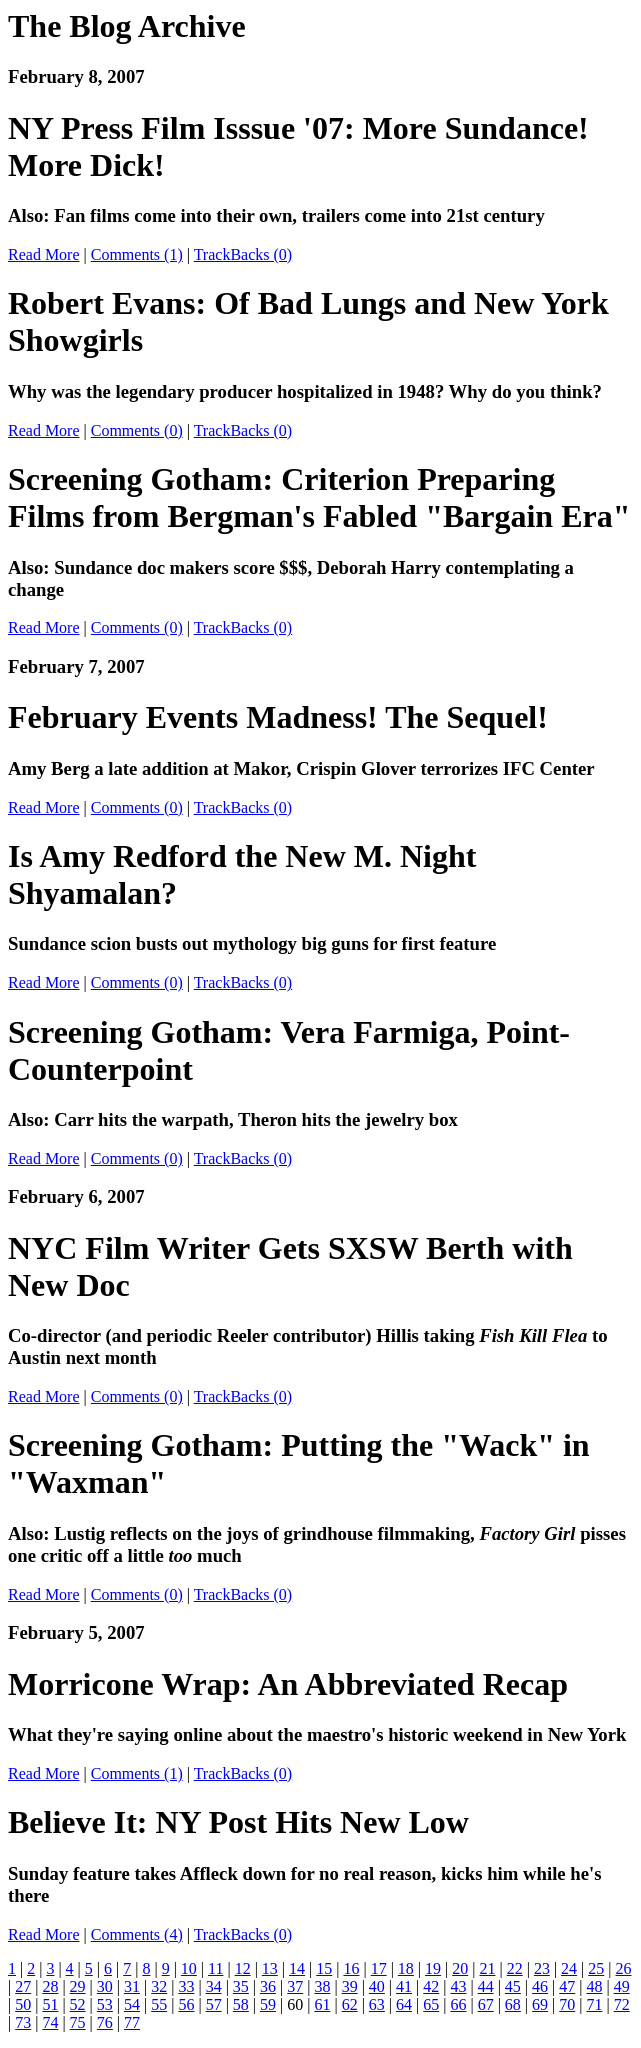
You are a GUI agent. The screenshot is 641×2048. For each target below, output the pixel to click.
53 (105, 2004)
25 (596, 1968)
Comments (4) (137, 1934)
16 (351, 1968)
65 (431, 2004)
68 (513, 2004)
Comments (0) (137, 430)
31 (132, 1986)
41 (404, 1986)
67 (486, 2004)
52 (78, 2004)
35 (241, 1986)
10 (189, 1968)
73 (23, 2022)
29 (78, 1986)
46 (540, 1986)
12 (243, 1968)
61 (322, 2004)
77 (132, 2022)
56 (186, 2004)
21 (487, 1968)
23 (542, 1968)
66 (458, 2004)
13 (270, 1968)
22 (515, 1968)
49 (622, 1986)
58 (241, 2004)
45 (513, 1986)
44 (486, 1986)
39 (350, 1986)
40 (377, 1986)
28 (50, 1986)
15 (324, 1968)
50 (23, 2004)
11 (215, 1968)
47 (567, 1986)
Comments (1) (137, 254)
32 (159, 1986)
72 (622, 2004)
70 (567, 2004)
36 (268, 1986)
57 (214, 2004)
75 (78, 2022)
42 (431, 1986)
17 (379, 1968)
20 (460, 1968)
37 (295, 1986)
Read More (44, 254)
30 (105, 1986)
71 (594, 2004)
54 (132, 2004)
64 (404, 2004)
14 (297, 1968)
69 (540, 2004)
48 (594, 1986)
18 (406, 1968)
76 (105, 2022)
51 (50, 2004)
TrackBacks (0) (243, 254)
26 (623, 1968)
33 (186, 1986)
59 (268, 2004)
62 (350, 2004)
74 (50, 2022)
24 (569, 1968)
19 (433, 1968)
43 (458, 1986)
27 (23, 1986)
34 (214, 1986)
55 (159, 2004)
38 (322, 1986)
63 (377, 2004)
